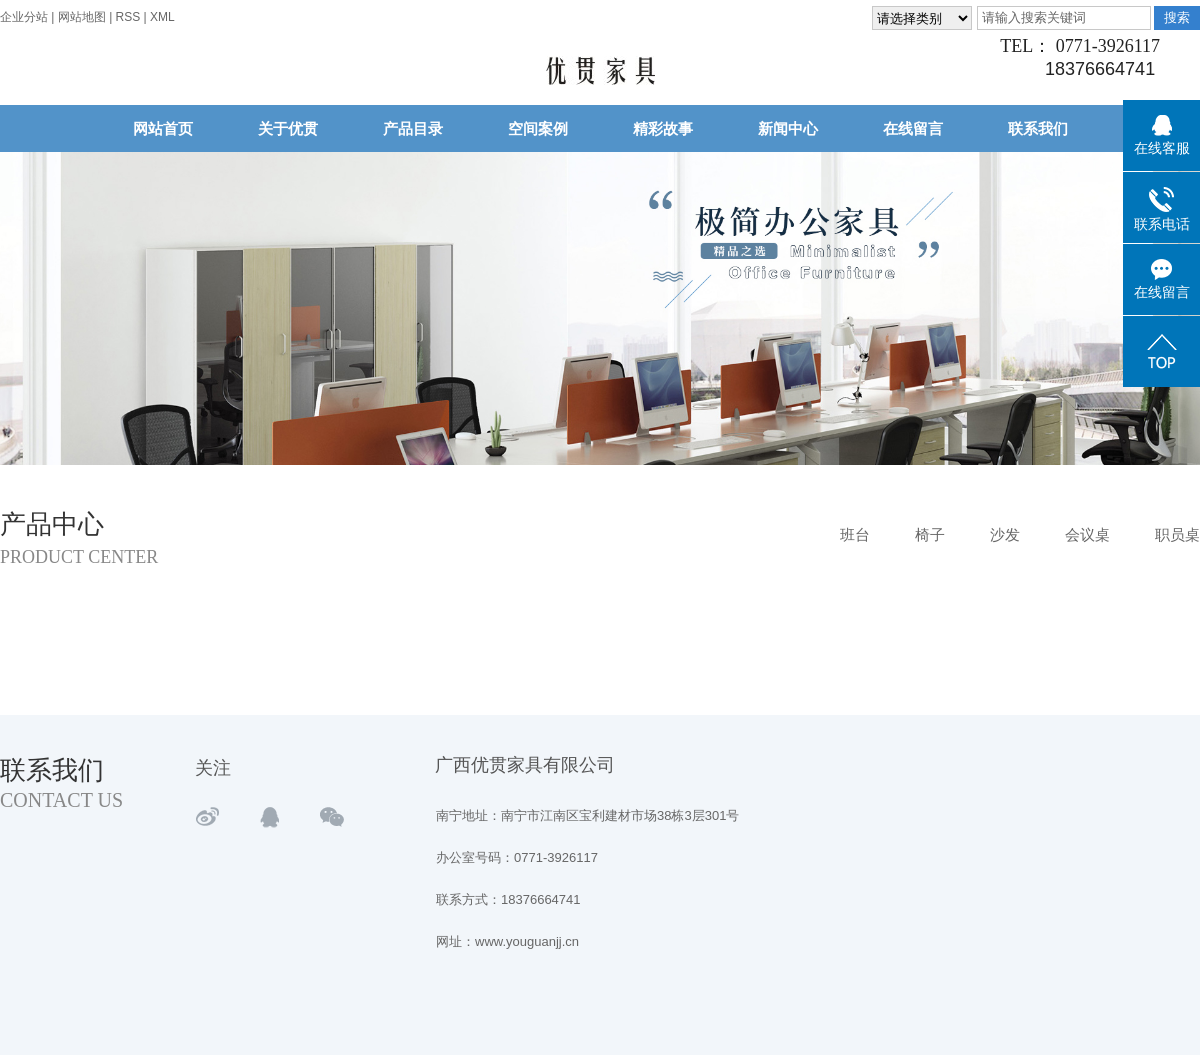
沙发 (1005, 534)
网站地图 (83, 17)
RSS (128, 17)
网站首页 (163, 128)
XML (162, 17)
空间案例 (538, 128)
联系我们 (1038, 128)
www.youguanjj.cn (527, 941)
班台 (855, 534)
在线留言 (913, 128)
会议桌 (1087, 534)
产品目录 (413, 128)
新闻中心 (788, 128)
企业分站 (24, 17)
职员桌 (1177, 534)
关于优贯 (288, 128)
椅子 (930, 534)
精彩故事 (663, 128)
